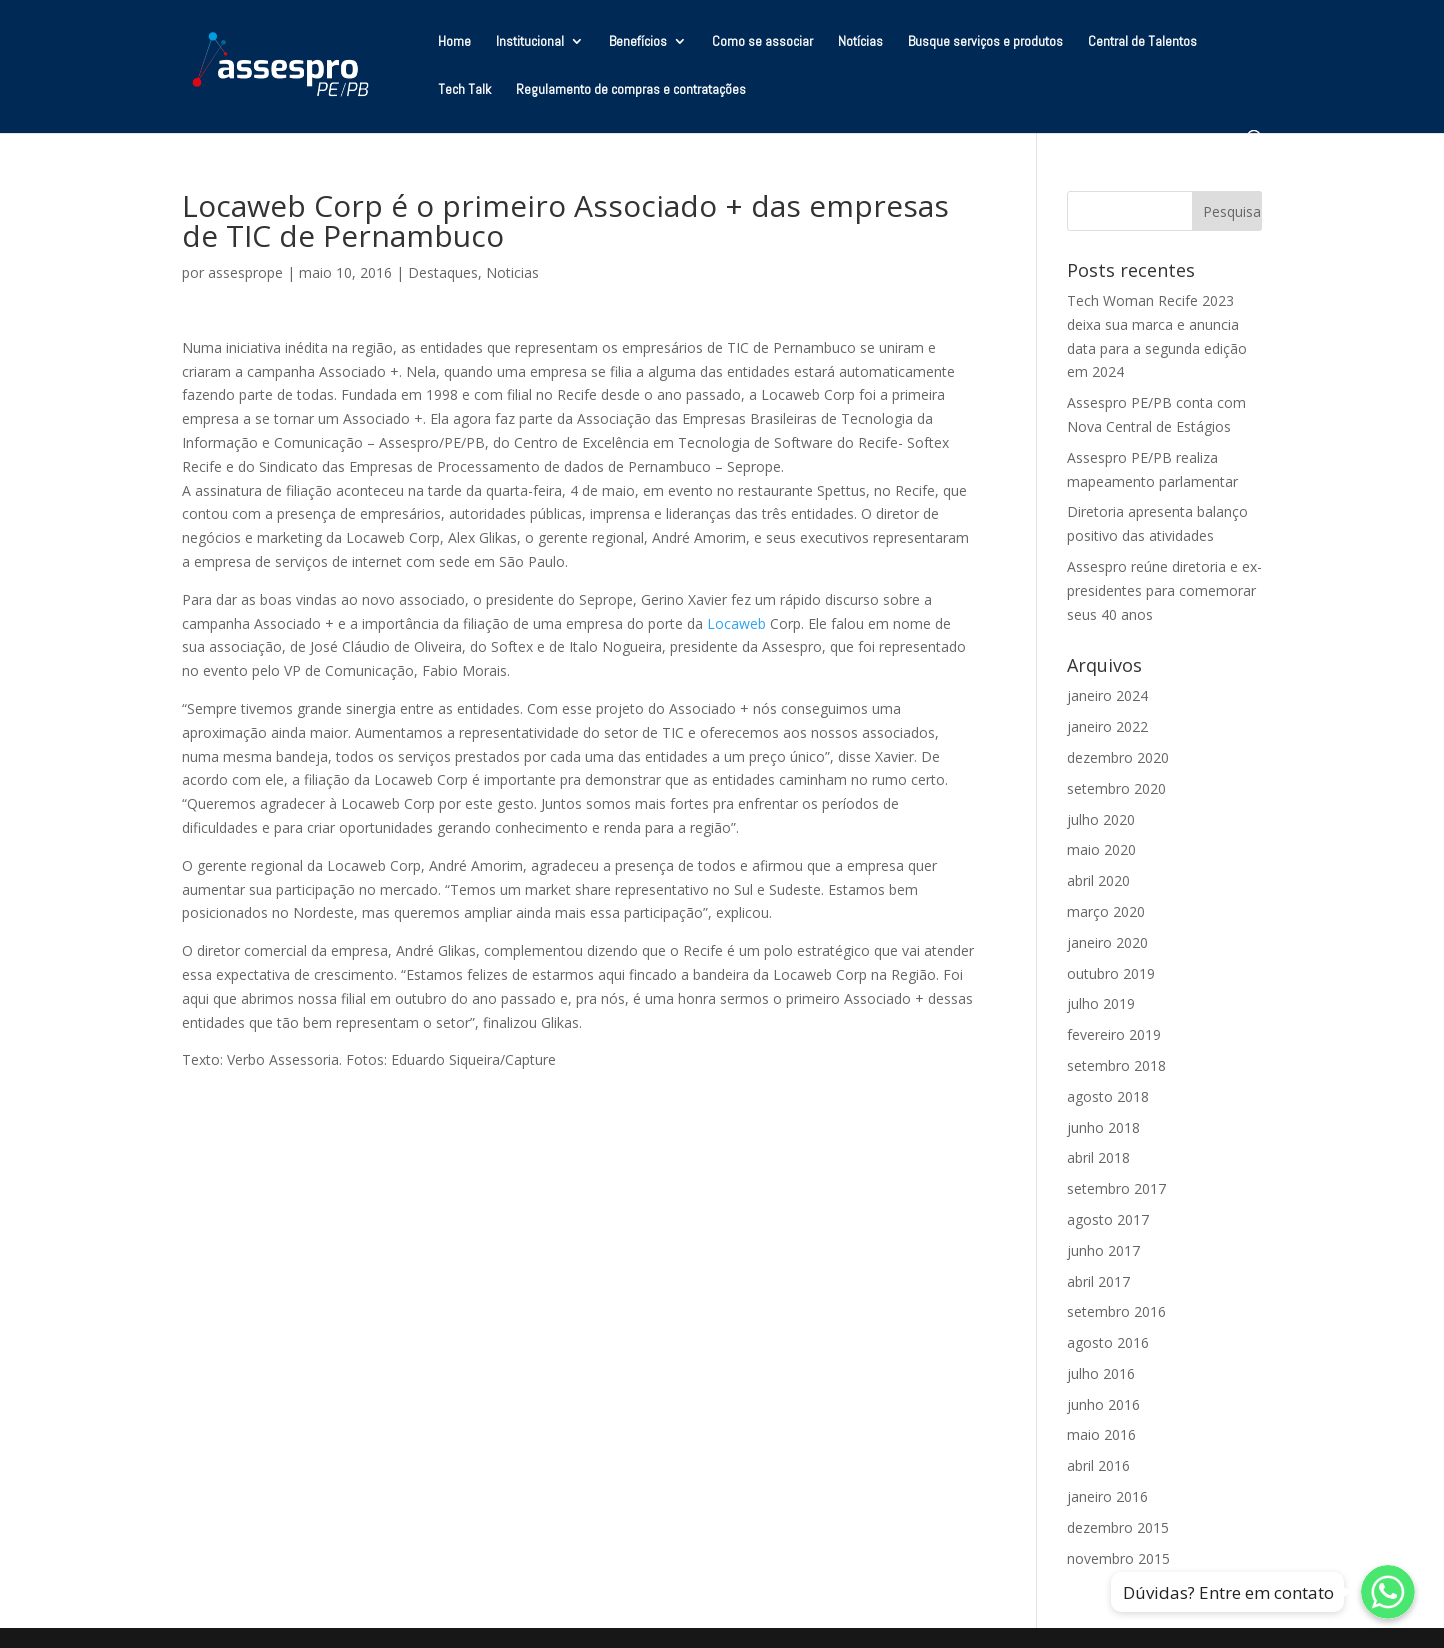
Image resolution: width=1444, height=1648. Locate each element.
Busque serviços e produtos (985, 42)
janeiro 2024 (1107, 695)
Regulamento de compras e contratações (631, 90)
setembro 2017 (1116, 1188)
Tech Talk (464, 90)
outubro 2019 (1111, 973)
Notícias (860, 42)
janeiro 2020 (1107, 942)
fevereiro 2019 (1114, 1034)
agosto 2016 (1108, 1342)
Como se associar (762, 42)
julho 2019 (1101, 1003)
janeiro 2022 (1107, 726)
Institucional (530, 42)
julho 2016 (1101, 1373)
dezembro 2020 (1118, 757)
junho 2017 (1103, 1250)
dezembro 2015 (1118, 1527)
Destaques (443, 272)
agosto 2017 (1108, 1219)
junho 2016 (1103, 1404)
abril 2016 (1098, 1465)
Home (454, 42)
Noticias (512, 272)
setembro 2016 (1116, 1311)
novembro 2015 (1118, 1558)
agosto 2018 (1108, 1096)
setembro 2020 (1116, 788)
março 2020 (1106, 911)
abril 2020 (1098, 880)
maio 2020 (1101, 849)
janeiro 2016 (1107, 1496)
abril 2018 (1098, 1157)
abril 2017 (1098, 1281)
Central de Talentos (1142, 42)
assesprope (245, 272)
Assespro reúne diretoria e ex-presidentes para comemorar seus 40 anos (1164, 590)
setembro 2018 (1116, 1065)
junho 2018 (1103, 1127)
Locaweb (736, 623)
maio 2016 (1101, 1434)
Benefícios (638, 42)
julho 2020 (1101, 819)
